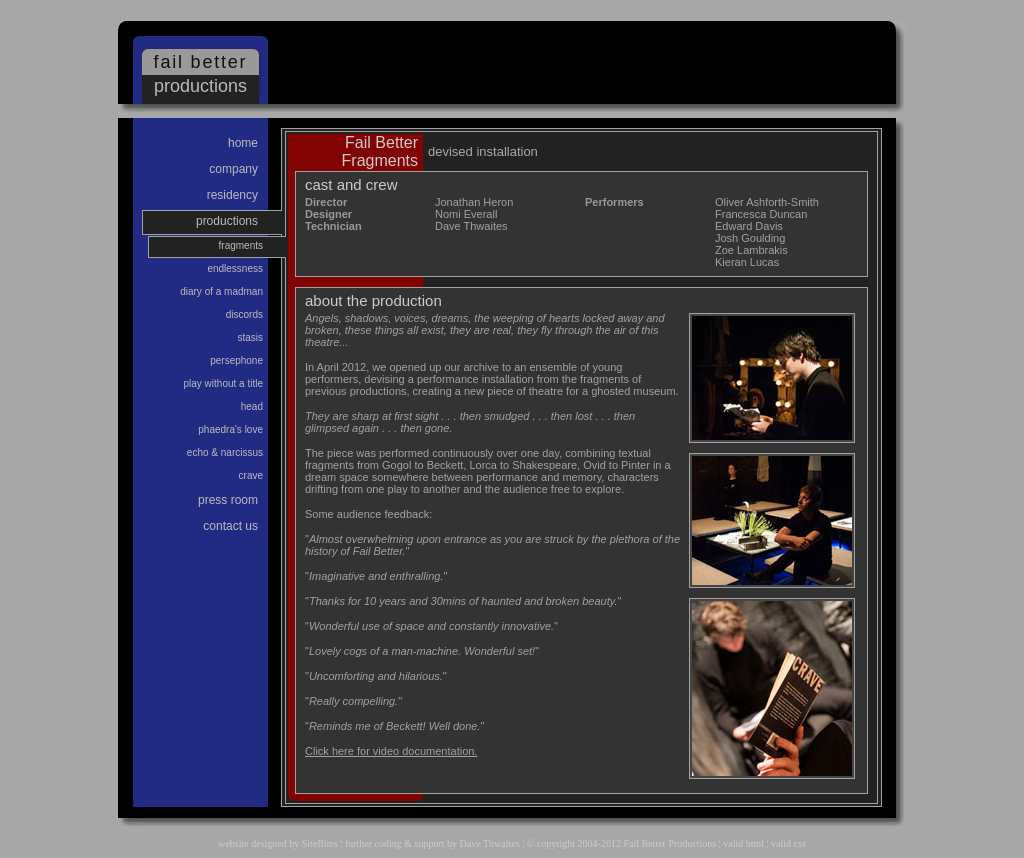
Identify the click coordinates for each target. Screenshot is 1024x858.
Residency (232, 195)
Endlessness (235, 268)
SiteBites (320, 843)
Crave (251, 475)
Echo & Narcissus (225, 452)
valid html (743, 843)
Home (243, 143)
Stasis (250, 337)
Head (252, 406)
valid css (788, 843)
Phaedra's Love (230, 429)
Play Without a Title (224, 383)
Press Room (228, 500)
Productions (227, 221)
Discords (244, 314)
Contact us (230, 526)
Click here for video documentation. (391, 751)
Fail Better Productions (669, 843)
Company (233, 169)
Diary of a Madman (221, 291)
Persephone (236, 360)
